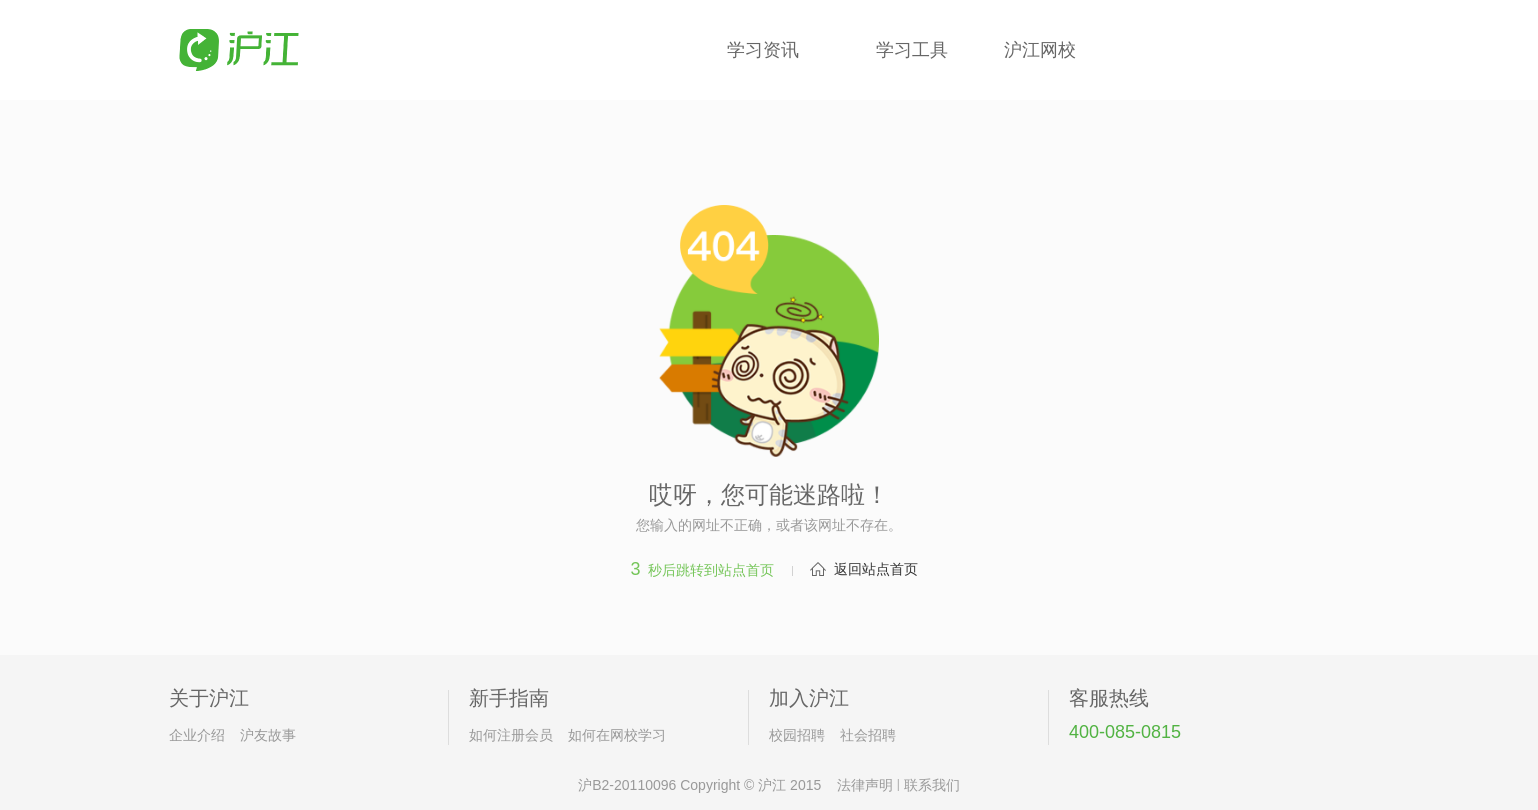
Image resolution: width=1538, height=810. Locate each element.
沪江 (772, 785)
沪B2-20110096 (627, 785)
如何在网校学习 (617, 735)
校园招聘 (797, 735)
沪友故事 (268, 735)
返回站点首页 (876, 569)
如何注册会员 (511, 735)
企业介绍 (197, 735)
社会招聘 (868, 735)
